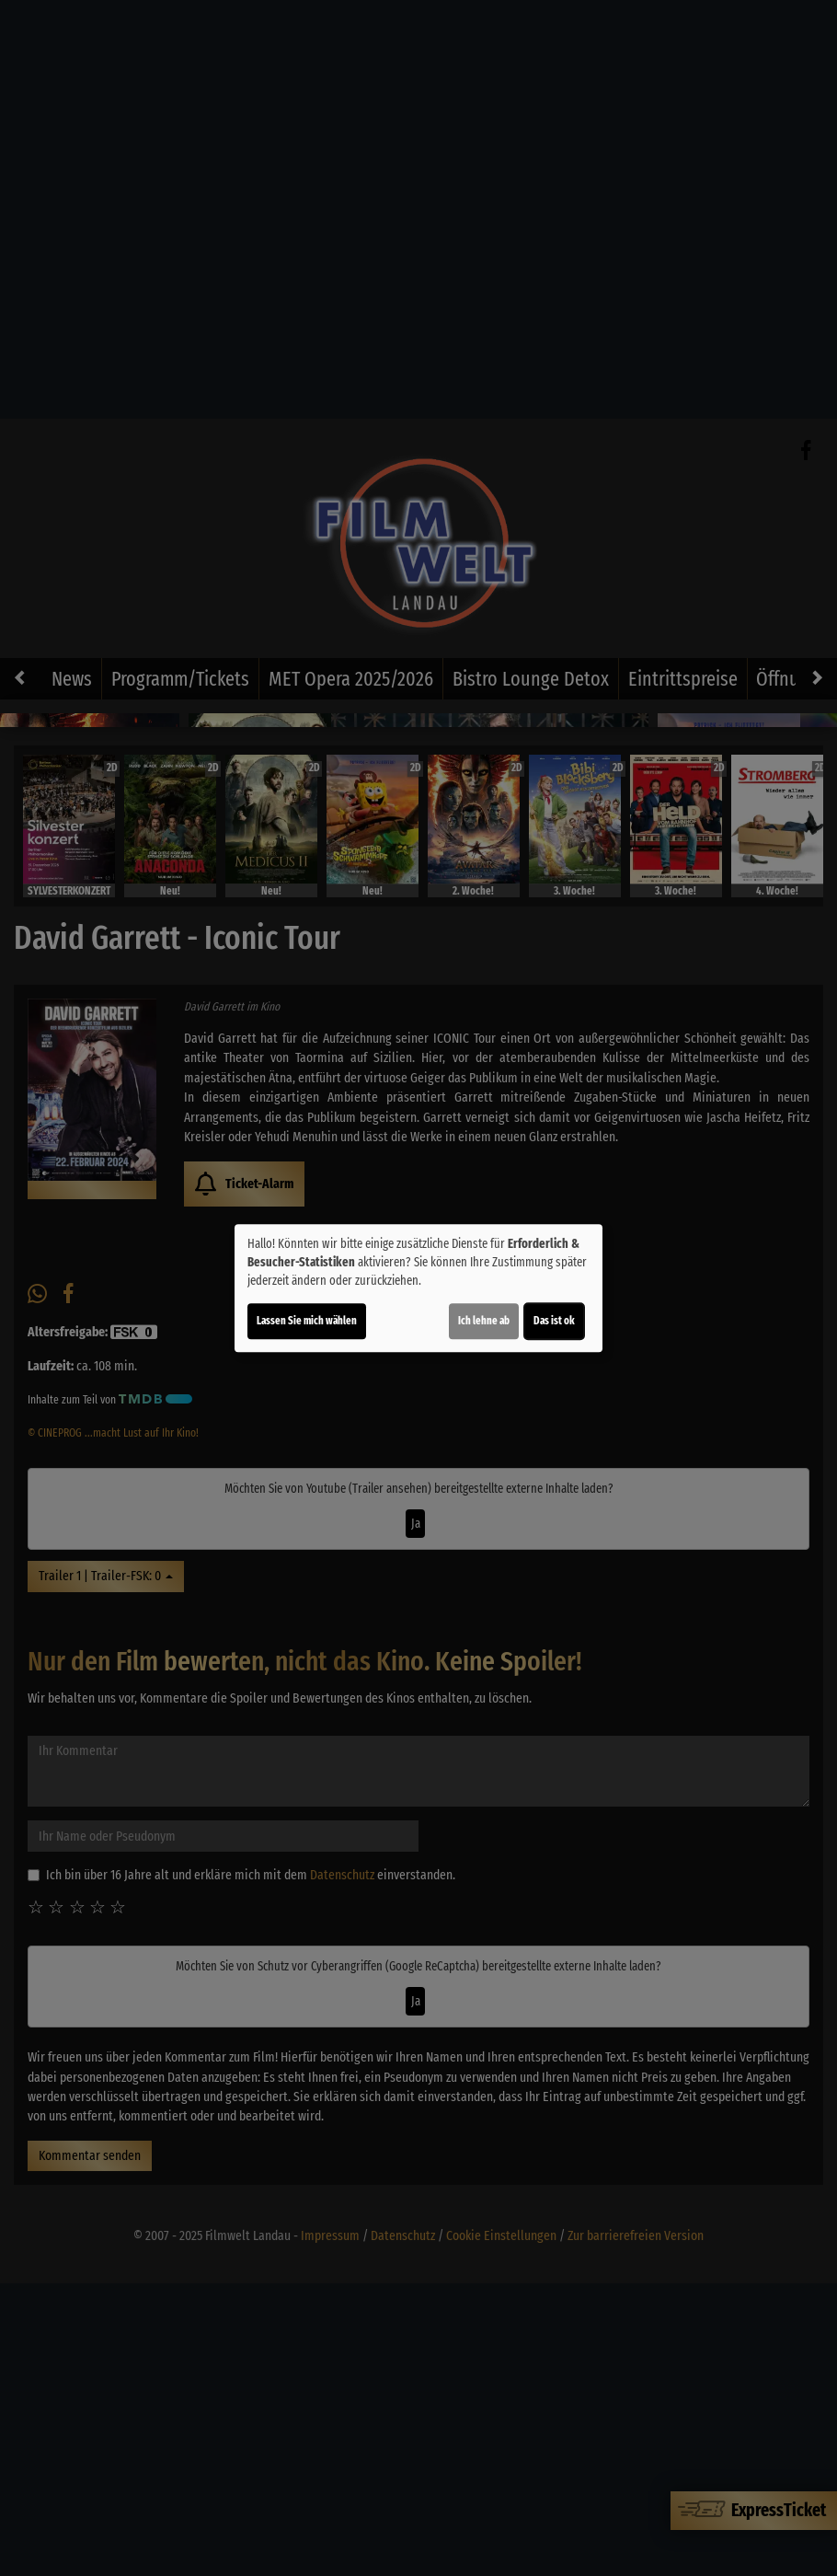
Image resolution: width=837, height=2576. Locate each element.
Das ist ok (554, 1320)
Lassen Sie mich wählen (307, 1320)
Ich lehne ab (484, 1320)
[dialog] (418, 1288)
